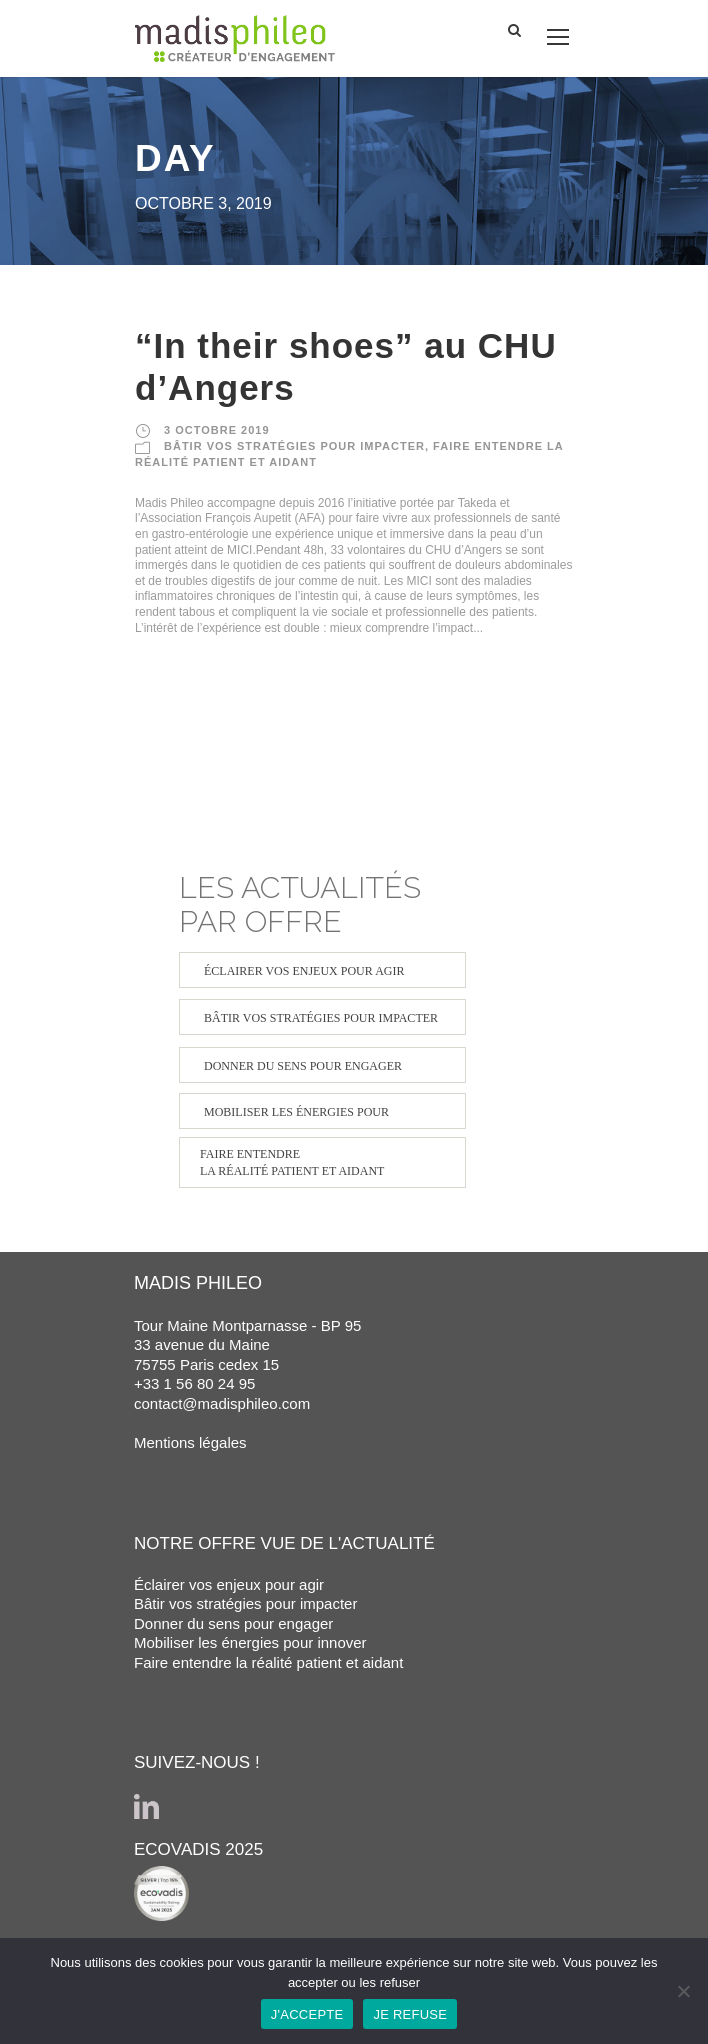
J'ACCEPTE (307, 2014)
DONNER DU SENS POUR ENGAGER (303, 1066)
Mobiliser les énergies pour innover (250, 1642)
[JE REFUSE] (683, 1991)
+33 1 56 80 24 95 (194, 1383)
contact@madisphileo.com (222, 1403)
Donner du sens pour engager (233, 1623)
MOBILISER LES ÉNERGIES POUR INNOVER (296, 1117)
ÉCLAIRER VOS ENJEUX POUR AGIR (304, 971)
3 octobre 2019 (217, 430)
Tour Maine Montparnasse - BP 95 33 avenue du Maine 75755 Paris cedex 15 (247, 1345)
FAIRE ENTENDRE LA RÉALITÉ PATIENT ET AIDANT (292, 1162)
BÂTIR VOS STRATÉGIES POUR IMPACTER (294, 446)
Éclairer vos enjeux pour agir (229, 1584)
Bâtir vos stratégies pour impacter (245, 1603)
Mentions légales (190, 1442)
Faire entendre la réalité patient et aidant (268, 1662)
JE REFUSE (410, 2014)
